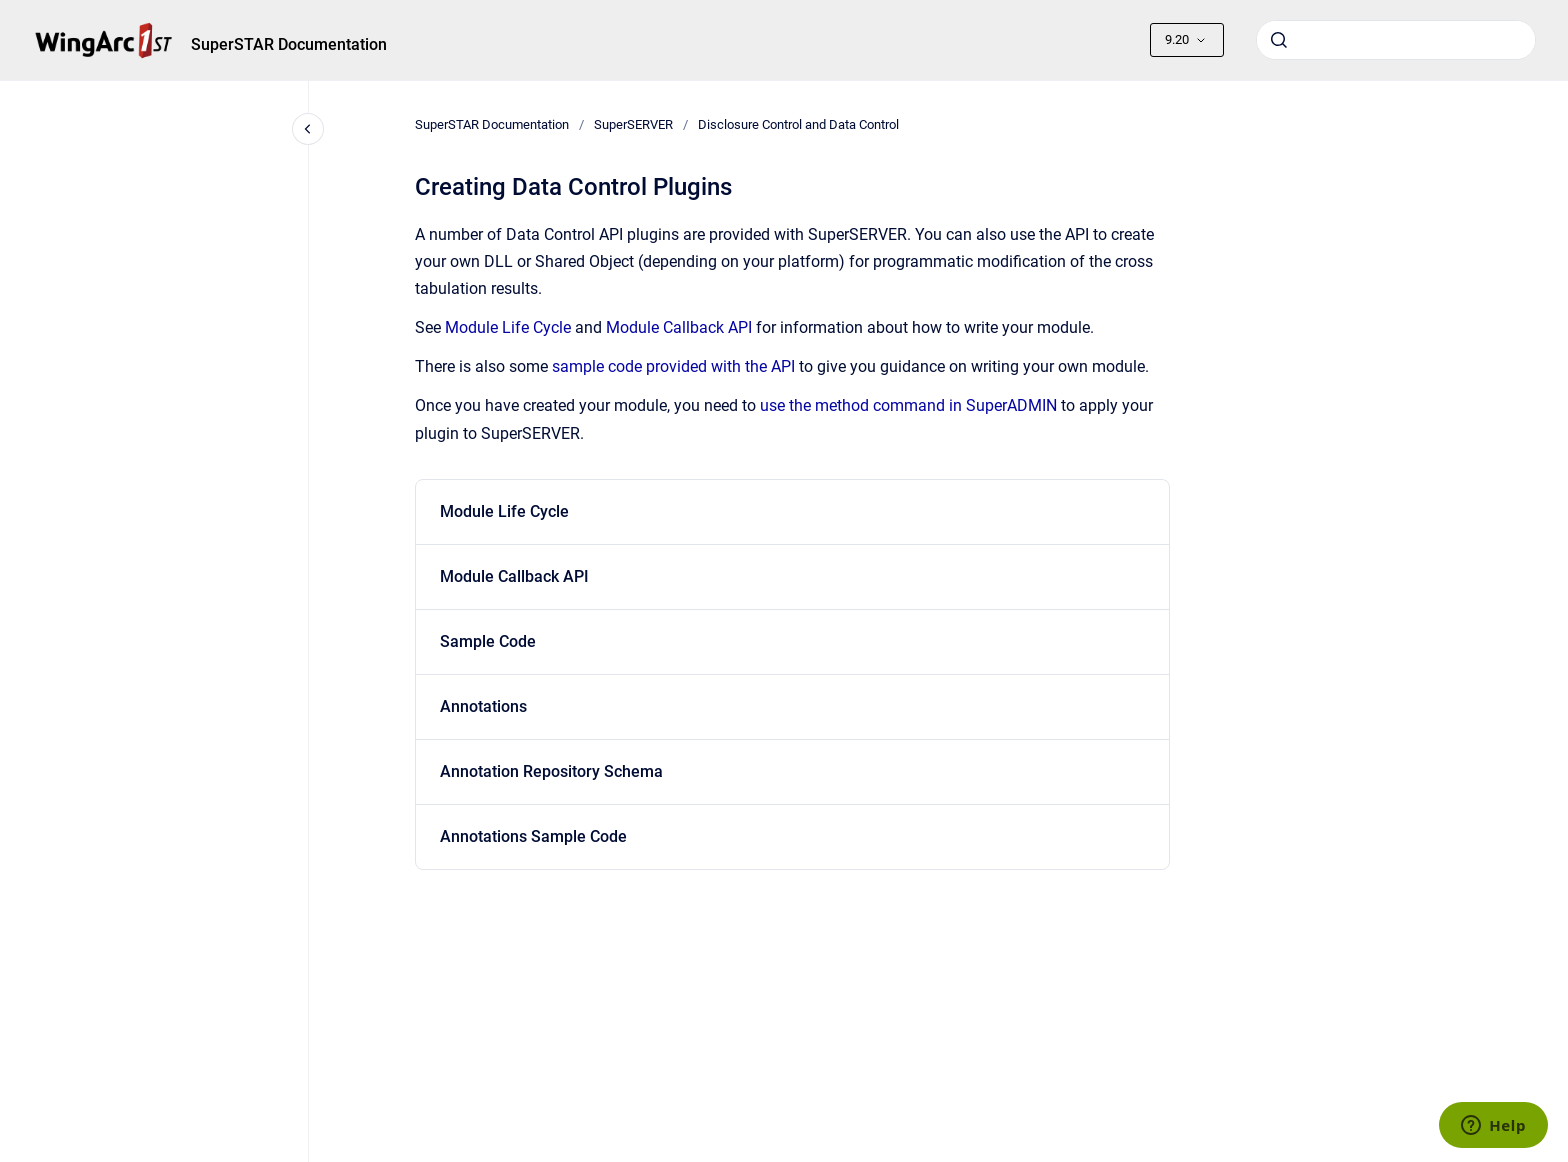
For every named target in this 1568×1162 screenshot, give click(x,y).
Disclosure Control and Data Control (798, 124)
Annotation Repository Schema (551, 771)
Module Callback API (679, 327)
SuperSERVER (633, 124)
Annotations (483, 706)
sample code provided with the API (673, 366)
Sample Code (488, 641)
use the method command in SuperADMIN (908, 405)
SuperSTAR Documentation (289, 44)
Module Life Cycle (508, 327)
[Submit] (1279, 40)
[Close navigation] (308, 129)
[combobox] (1396, 40)
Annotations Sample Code (533, 836)
